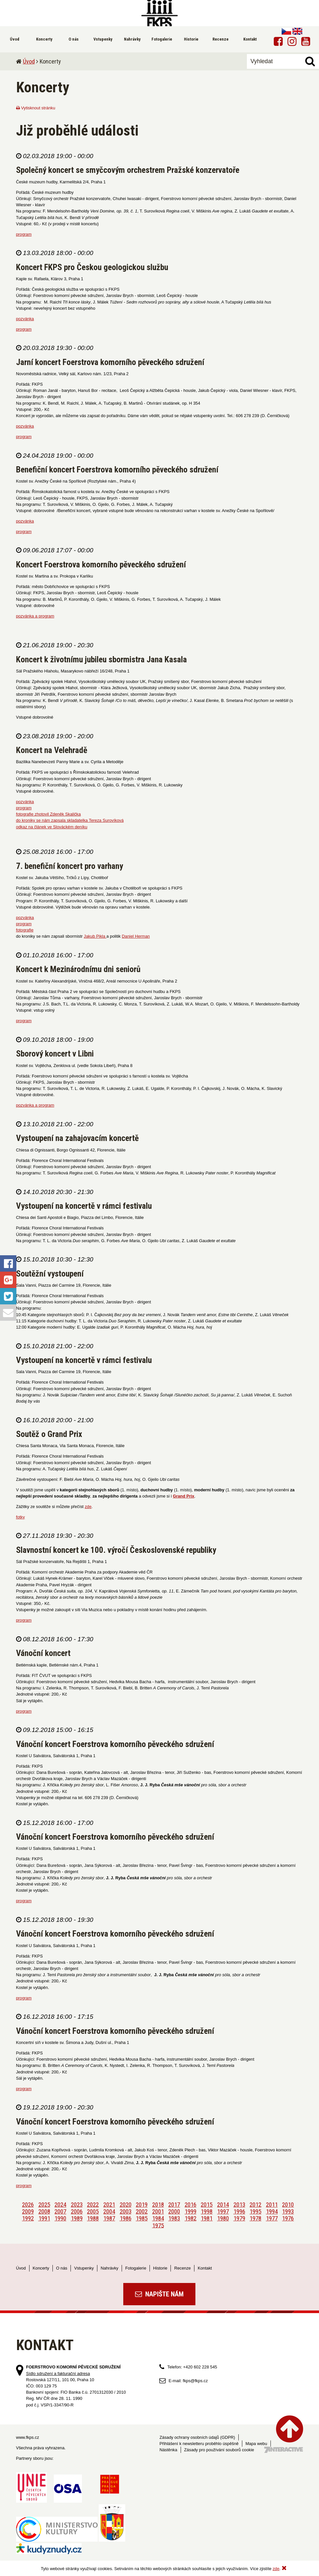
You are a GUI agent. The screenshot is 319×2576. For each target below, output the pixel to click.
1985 (142, 2218)
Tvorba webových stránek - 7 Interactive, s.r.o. (283, 2450)
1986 (125, 2218)
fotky (20, 1517)
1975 (158, 2225)
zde (88, 1506)
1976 (288, 2218)
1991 (44, 2218)
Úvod (29, 61)
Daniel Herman (136, 936)
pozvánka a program (35, 616)
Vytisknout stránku (35, 107)
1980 (223, 2218)
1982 (190, 2218)
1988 (93, 2218)
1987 (109, 2218)
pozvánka (25, 318)
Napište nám (159, 2294)
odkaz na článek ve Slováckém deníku (52, 826)
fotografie (24, 930)
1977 (272, 2218)
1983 (174, 2218)
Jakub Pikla (95, 936)
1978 (255, 2218)
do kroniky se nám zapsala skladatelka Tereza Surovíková (70, 820)
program (24, 234)
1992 (28, 2218)
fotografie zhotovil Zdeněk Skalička (48, 814)
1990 (60, 2218)
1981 (206, 2218)
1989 (77, 2218)
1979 (239, 2218)
